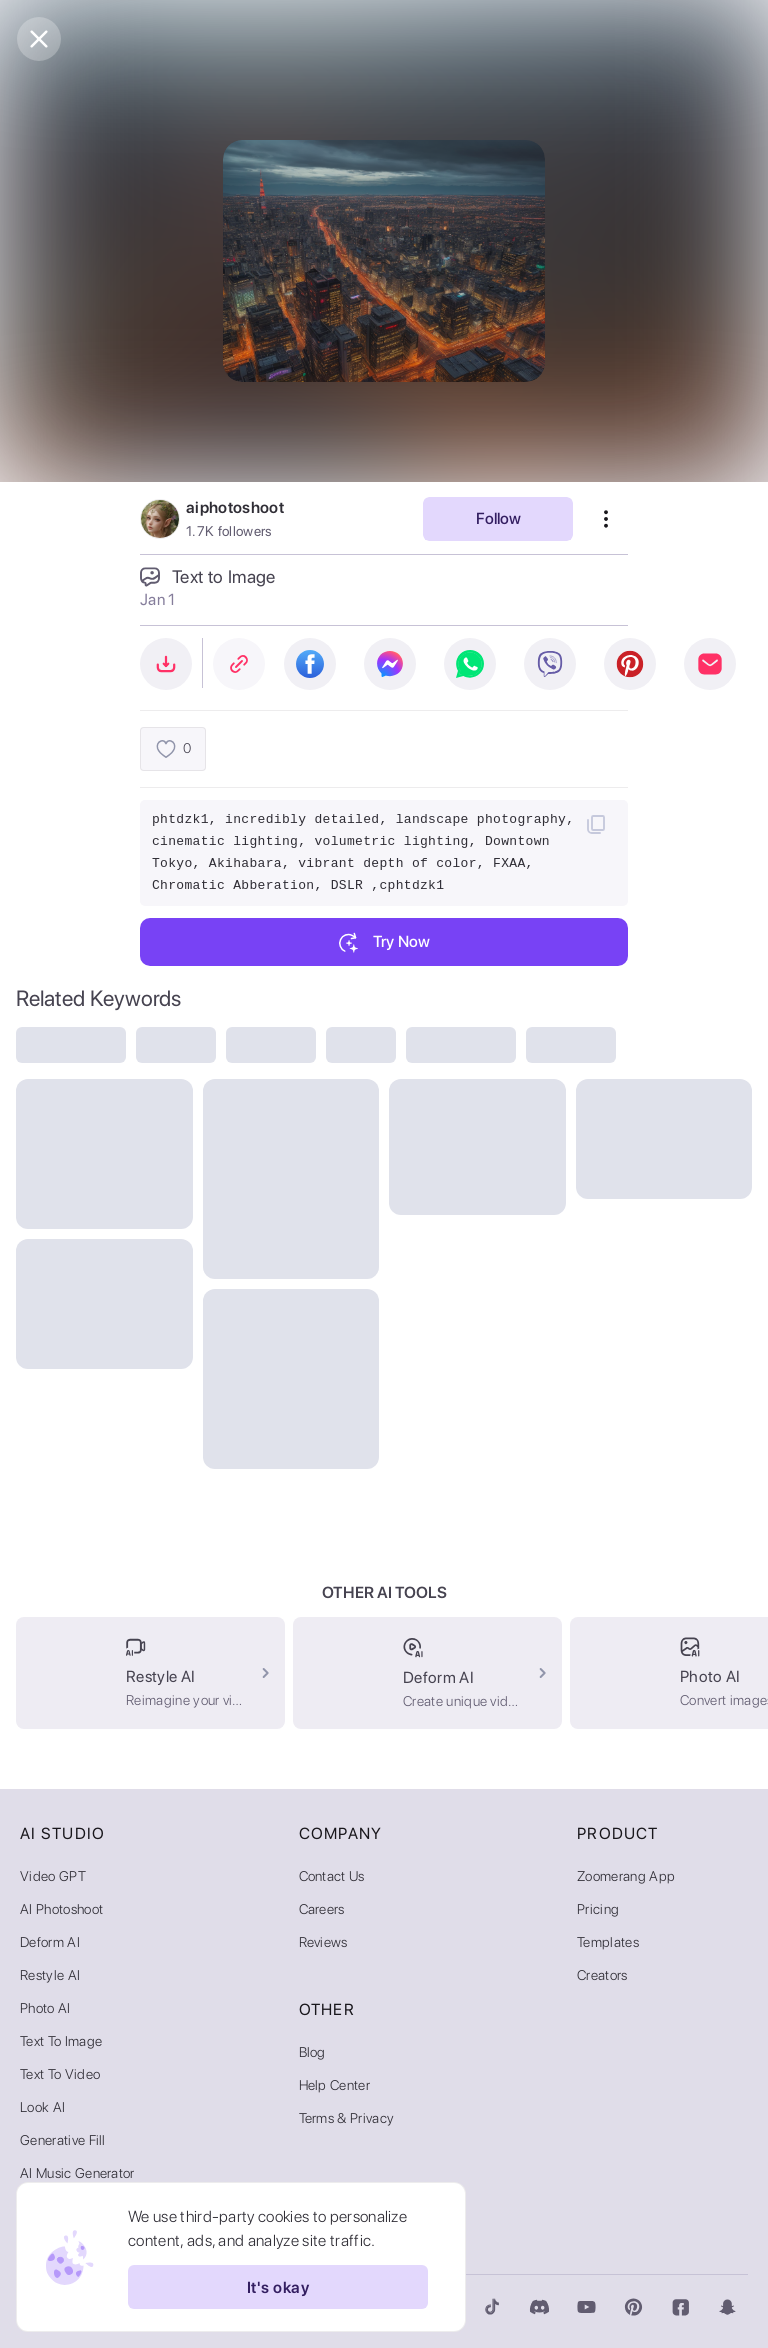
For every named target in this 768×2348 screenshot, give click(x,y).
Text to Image (61, 2041)
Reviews (323, 1942)
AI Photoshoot (61, 1909)
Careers (322, 1909)
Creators (602, 1975)
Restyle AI (50, 1975)
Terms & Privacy (347, 2118)
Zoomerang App (626, 1876)
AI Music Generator (77, 2173)
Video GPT (53, 1876)
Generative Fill (63, 2140)
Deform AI (50, 1942)
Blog (312, 2052)
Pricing (598, 1909)
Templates (608, 1942)
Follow (498, 518)
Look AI (42, 2107)
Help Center (335, 2085)
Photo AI (45, 2008)
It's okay (278, 2287)
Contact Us (332, 1876)
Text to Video (60, 2074)
